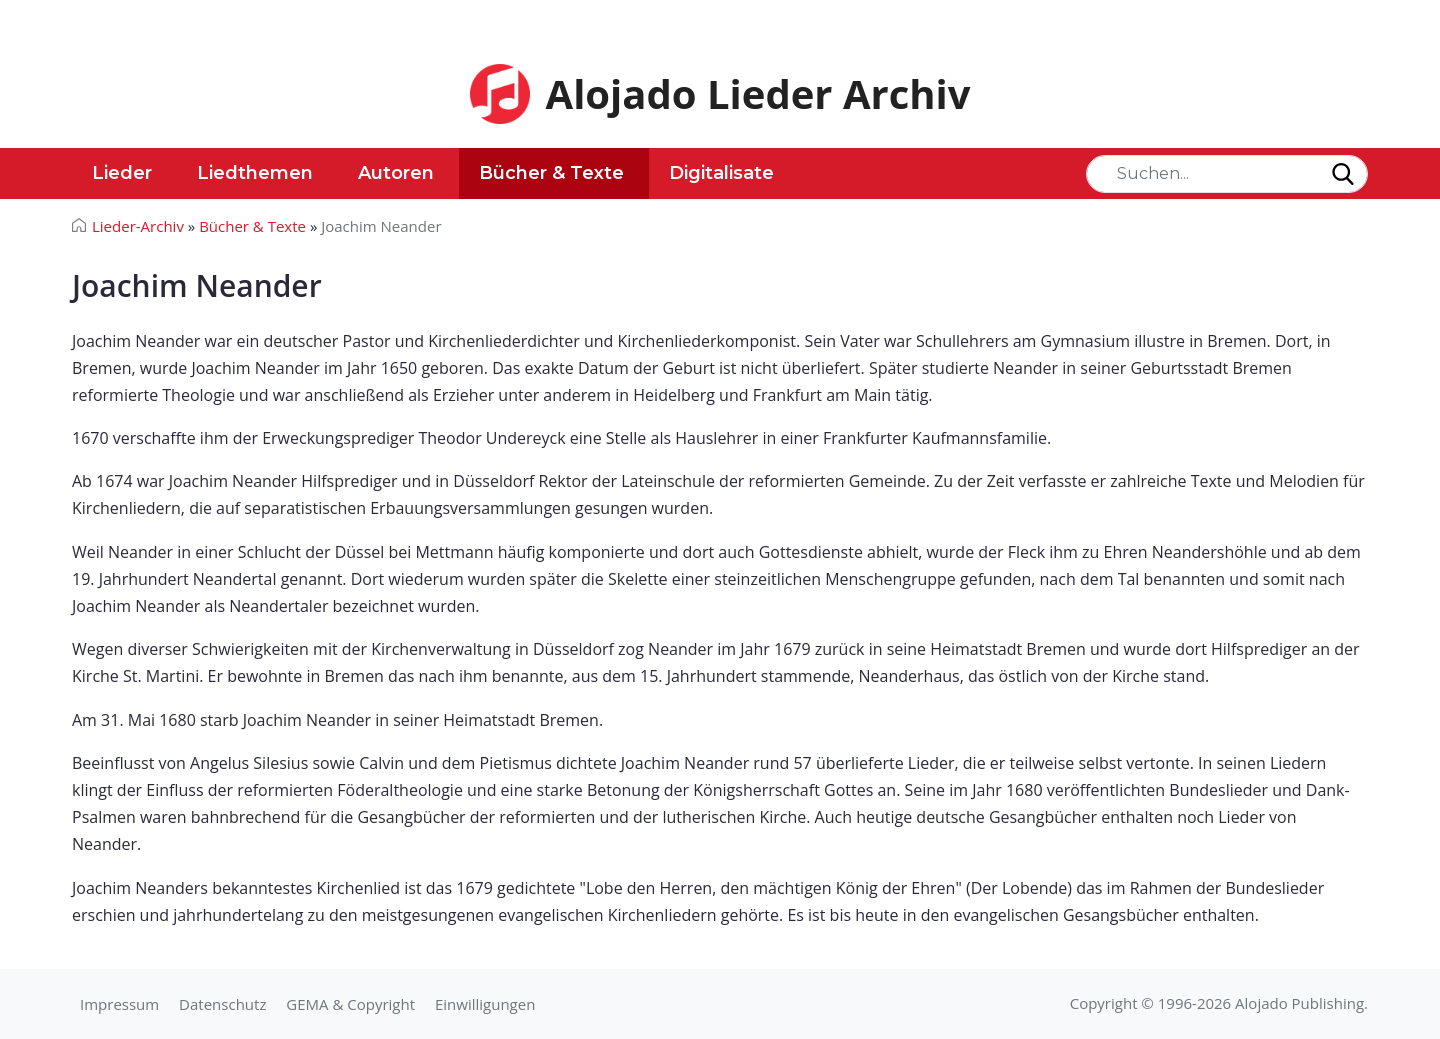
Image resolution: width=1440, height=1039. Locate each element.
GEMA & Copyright (350, 1004)
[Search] (1227, 174)
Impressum (119, 1004)
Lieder (122, 173)
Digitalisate (721, 173)
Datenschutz (222, 1004)
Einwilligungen (485, 1004)
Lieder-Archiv (138, 226)
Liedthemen (255, 173)
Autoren (396, 173)
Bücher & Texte (551, 173)
